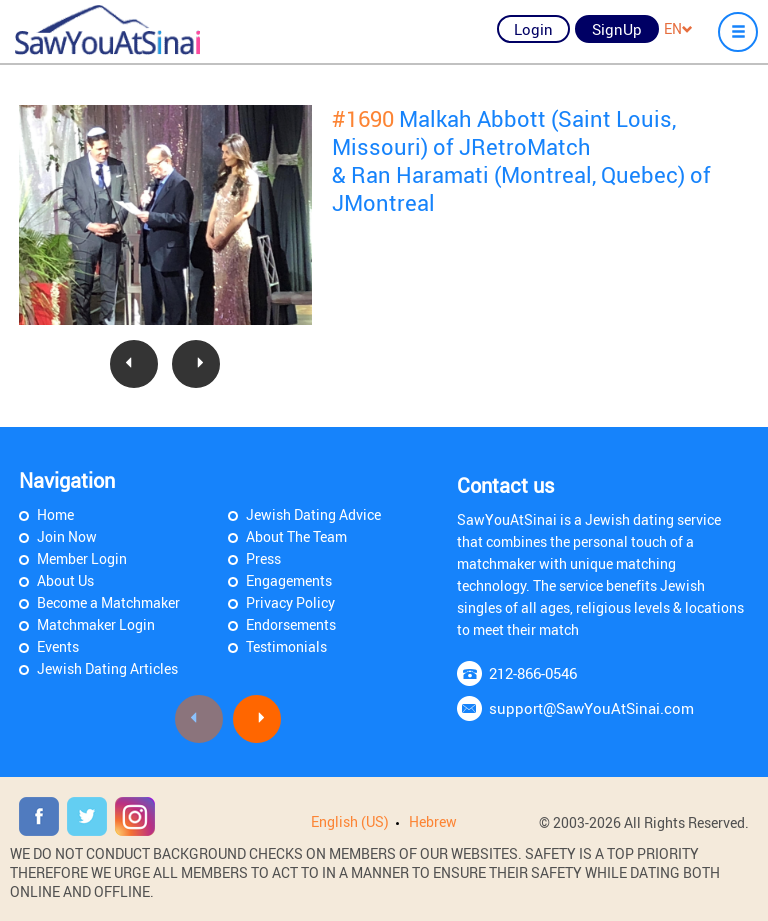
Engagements (289, 580)
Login (533, 29)
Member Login (82, 558)
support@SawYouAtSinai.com (591, 708)
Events (58, 646)
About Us (65, 580)
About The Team (296, 536)
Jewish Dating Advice (313, 514)
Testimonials (286, 646)
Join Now (67, 536)
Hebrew (433, 821)
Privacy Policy (290, 602)
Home (55, 514)
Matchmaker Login (96, 624)
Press (263, 558)
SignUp (617, 29)
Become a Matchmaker (108, 602)
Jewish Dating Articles (107, 668)
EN (678, 28)
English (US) (350, 821)
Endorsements (291, 624)
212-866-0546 (533, 673)
